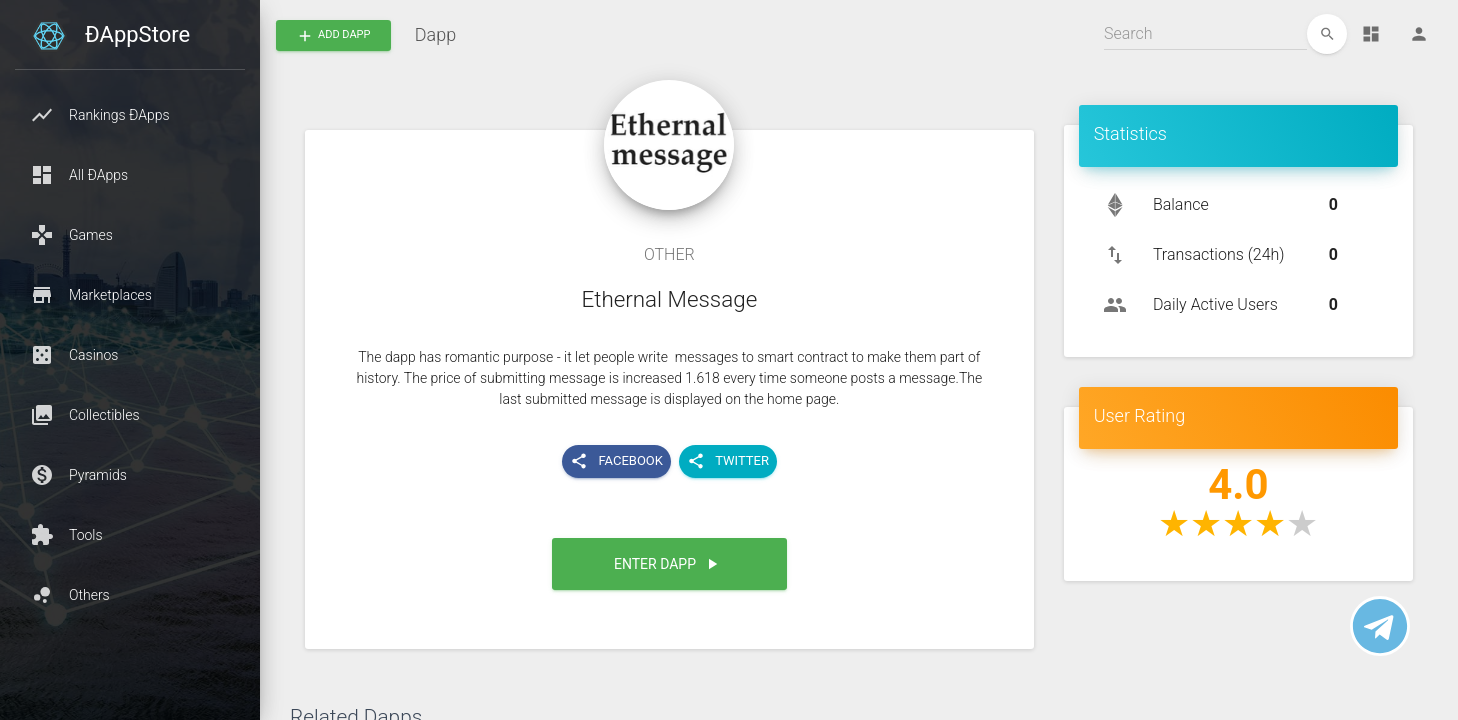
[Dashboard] (1371, 34)
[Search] (1205, 34)
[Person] (1419, 34)
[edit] (1327, 34)
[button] (130, 115)
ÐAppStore (137, 34)
